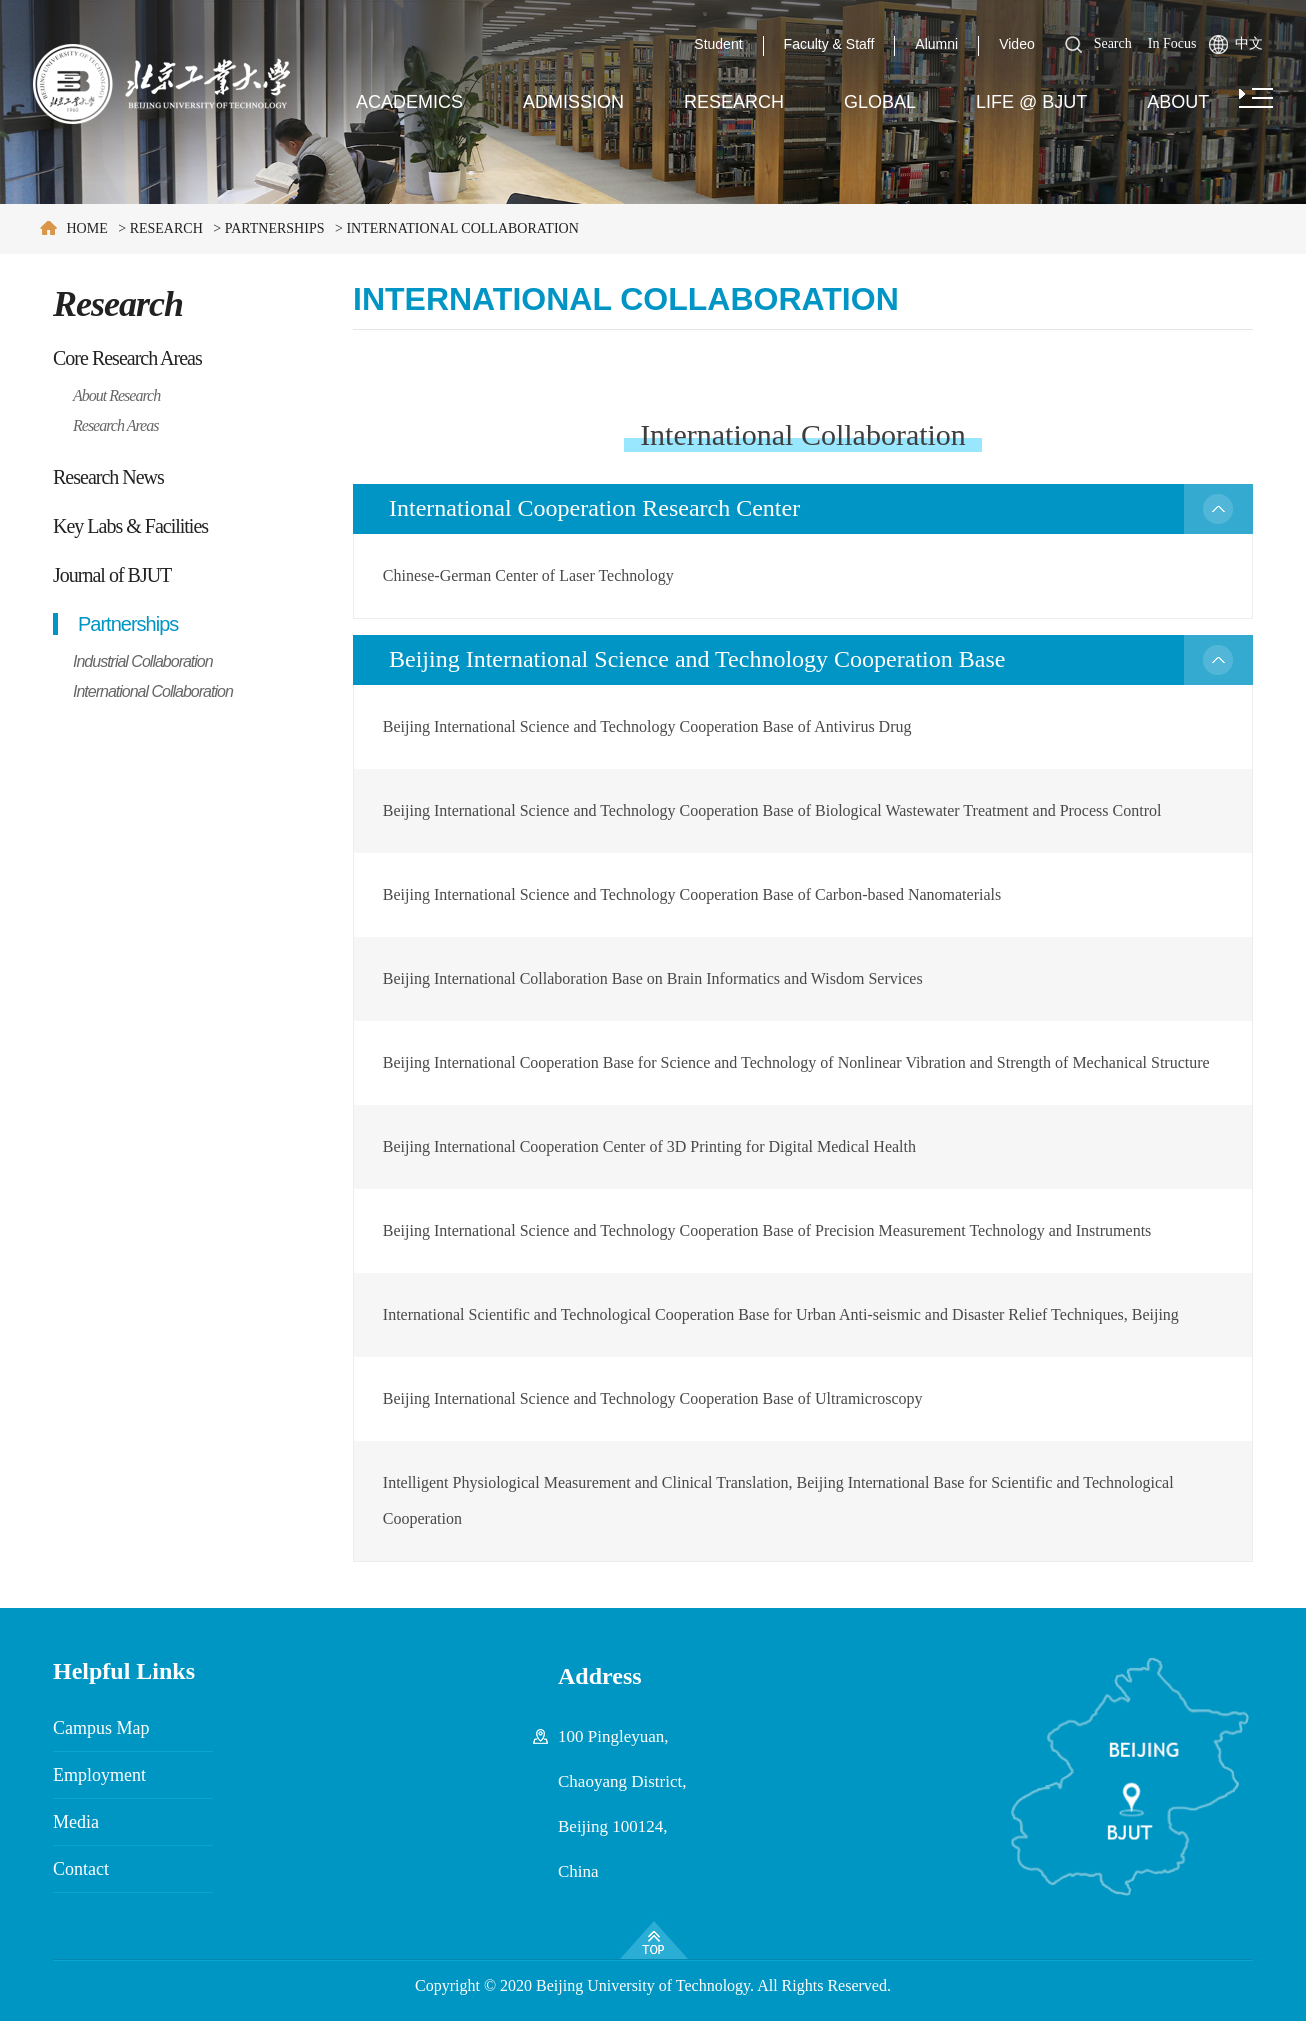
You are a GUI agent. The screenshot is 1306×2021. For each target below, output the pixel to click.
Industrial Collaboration (143, 661)
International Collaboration (462, 228)
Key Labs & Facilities (130, 526)
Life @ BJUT (1031, 102)
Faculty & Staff (829, 44)
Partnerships (275, 228)
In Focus (1172, 43)
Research (734, 102)
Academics (409, 102)
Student (718, 44)
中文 (1249, 43)
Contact (81, 1869)
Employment (99, 1775)
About (1178, 102)
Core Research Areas (127, 358)
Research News (108, 477)
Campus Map (101, 1728)
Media (76, 1822)
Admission (573, 102)
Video (1017, 44)
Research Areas (115, 425)
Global (880, 102)
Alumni (936, 44)
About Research (116, 395)
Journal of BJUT (112, 575)
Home (87, 228)
